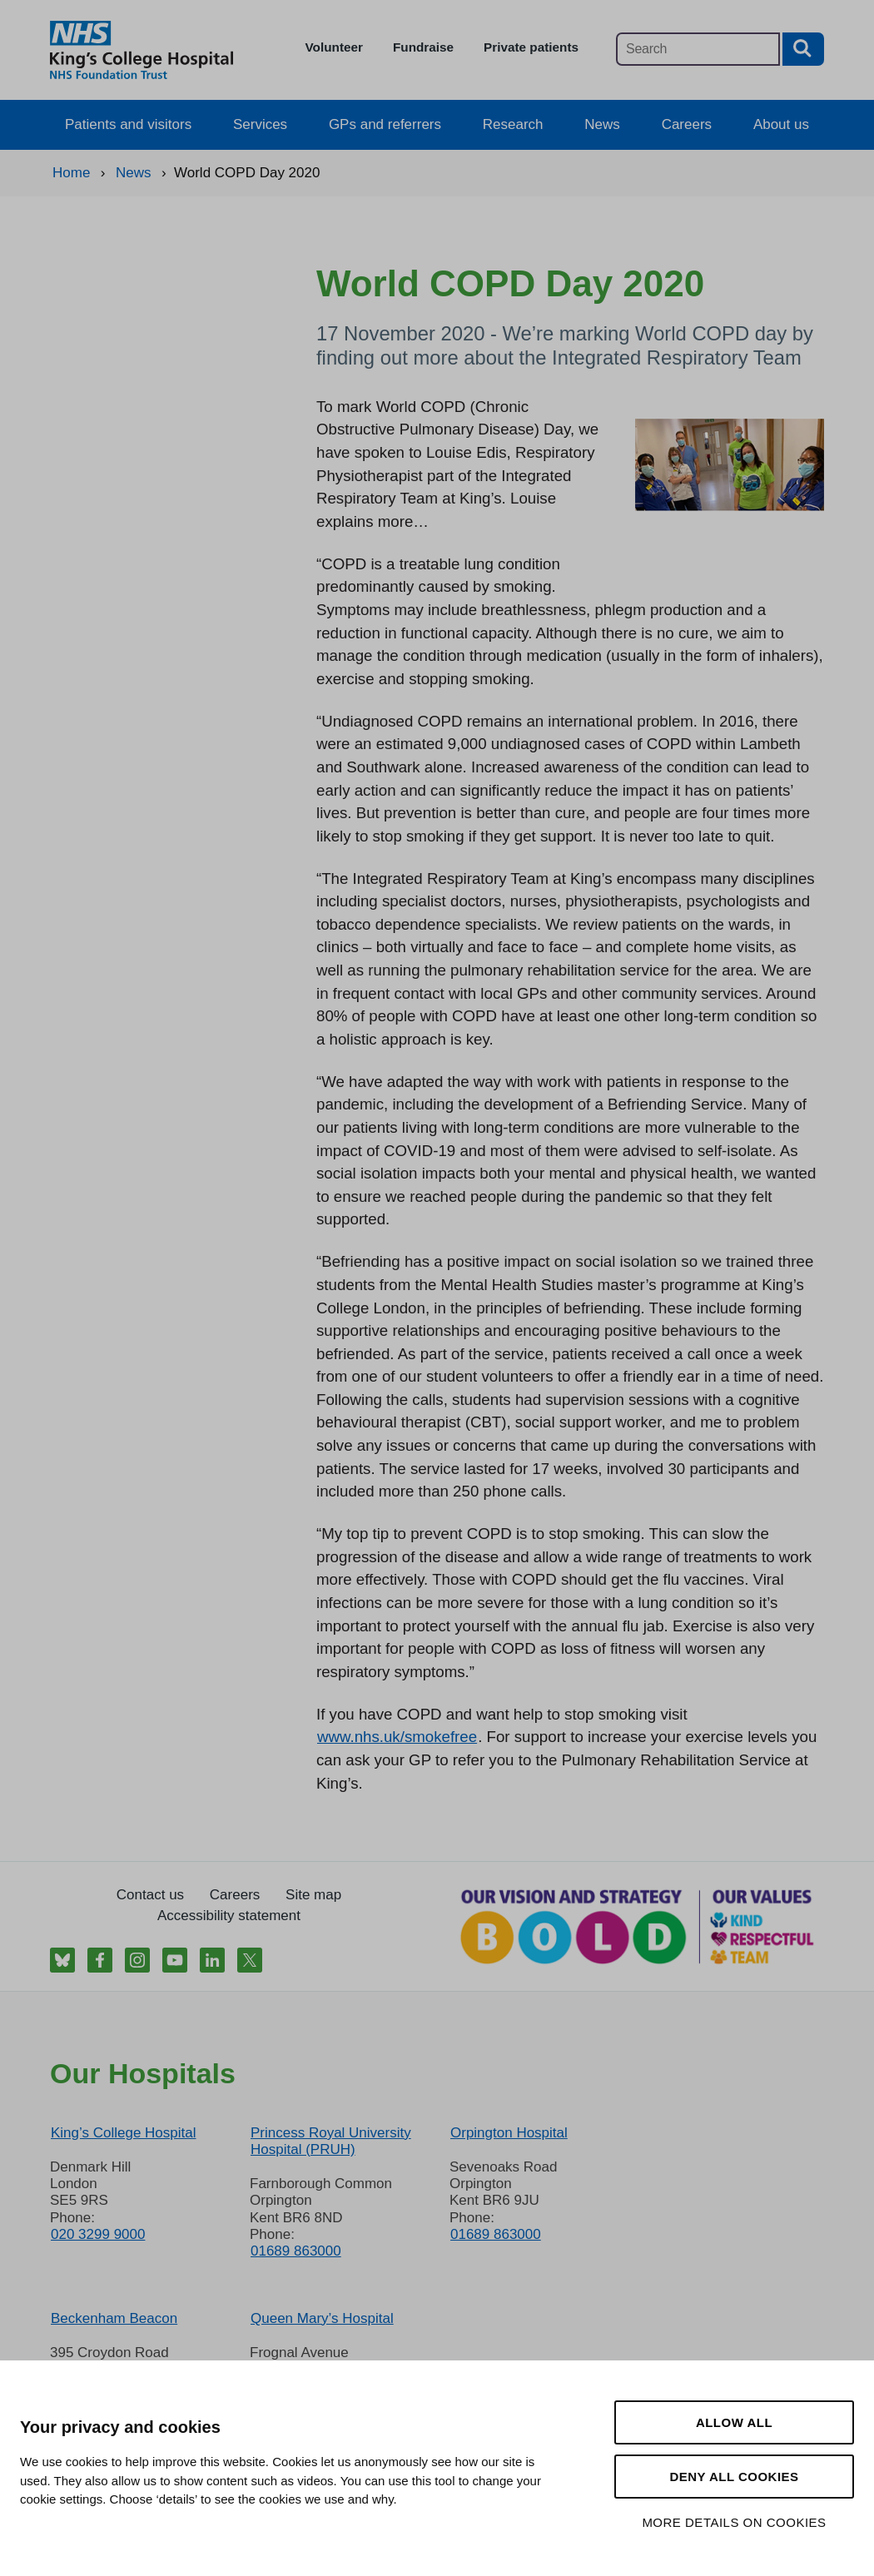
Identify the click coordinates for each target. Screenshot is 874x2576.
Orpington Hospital (509, 2133)
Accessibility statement (228, 1915)
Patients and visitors (128, 124)
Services (260, 124)
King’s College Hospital (123, 2133)
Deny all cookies (733, 2476)
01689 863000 (296, 2251)
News (602, 124)
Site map (313, 1895)
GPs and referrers (385, 124)
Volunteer (334, 47)
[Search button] (803, 49)
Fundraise (423, 47)
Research (513, 124)
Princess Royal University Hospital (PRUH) (331, 2141)
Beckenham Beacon (114, 2318)
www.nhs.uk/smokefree (397, 1736)
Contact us (150, 1895)
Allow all (734, 2422)
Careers (687, 124)
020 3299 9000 (98, 2234)
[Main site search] (698, 49)
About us (781, 124)
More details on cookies (734, 2522)
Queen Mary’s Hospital (322, 2318)
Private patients (531, 47)
